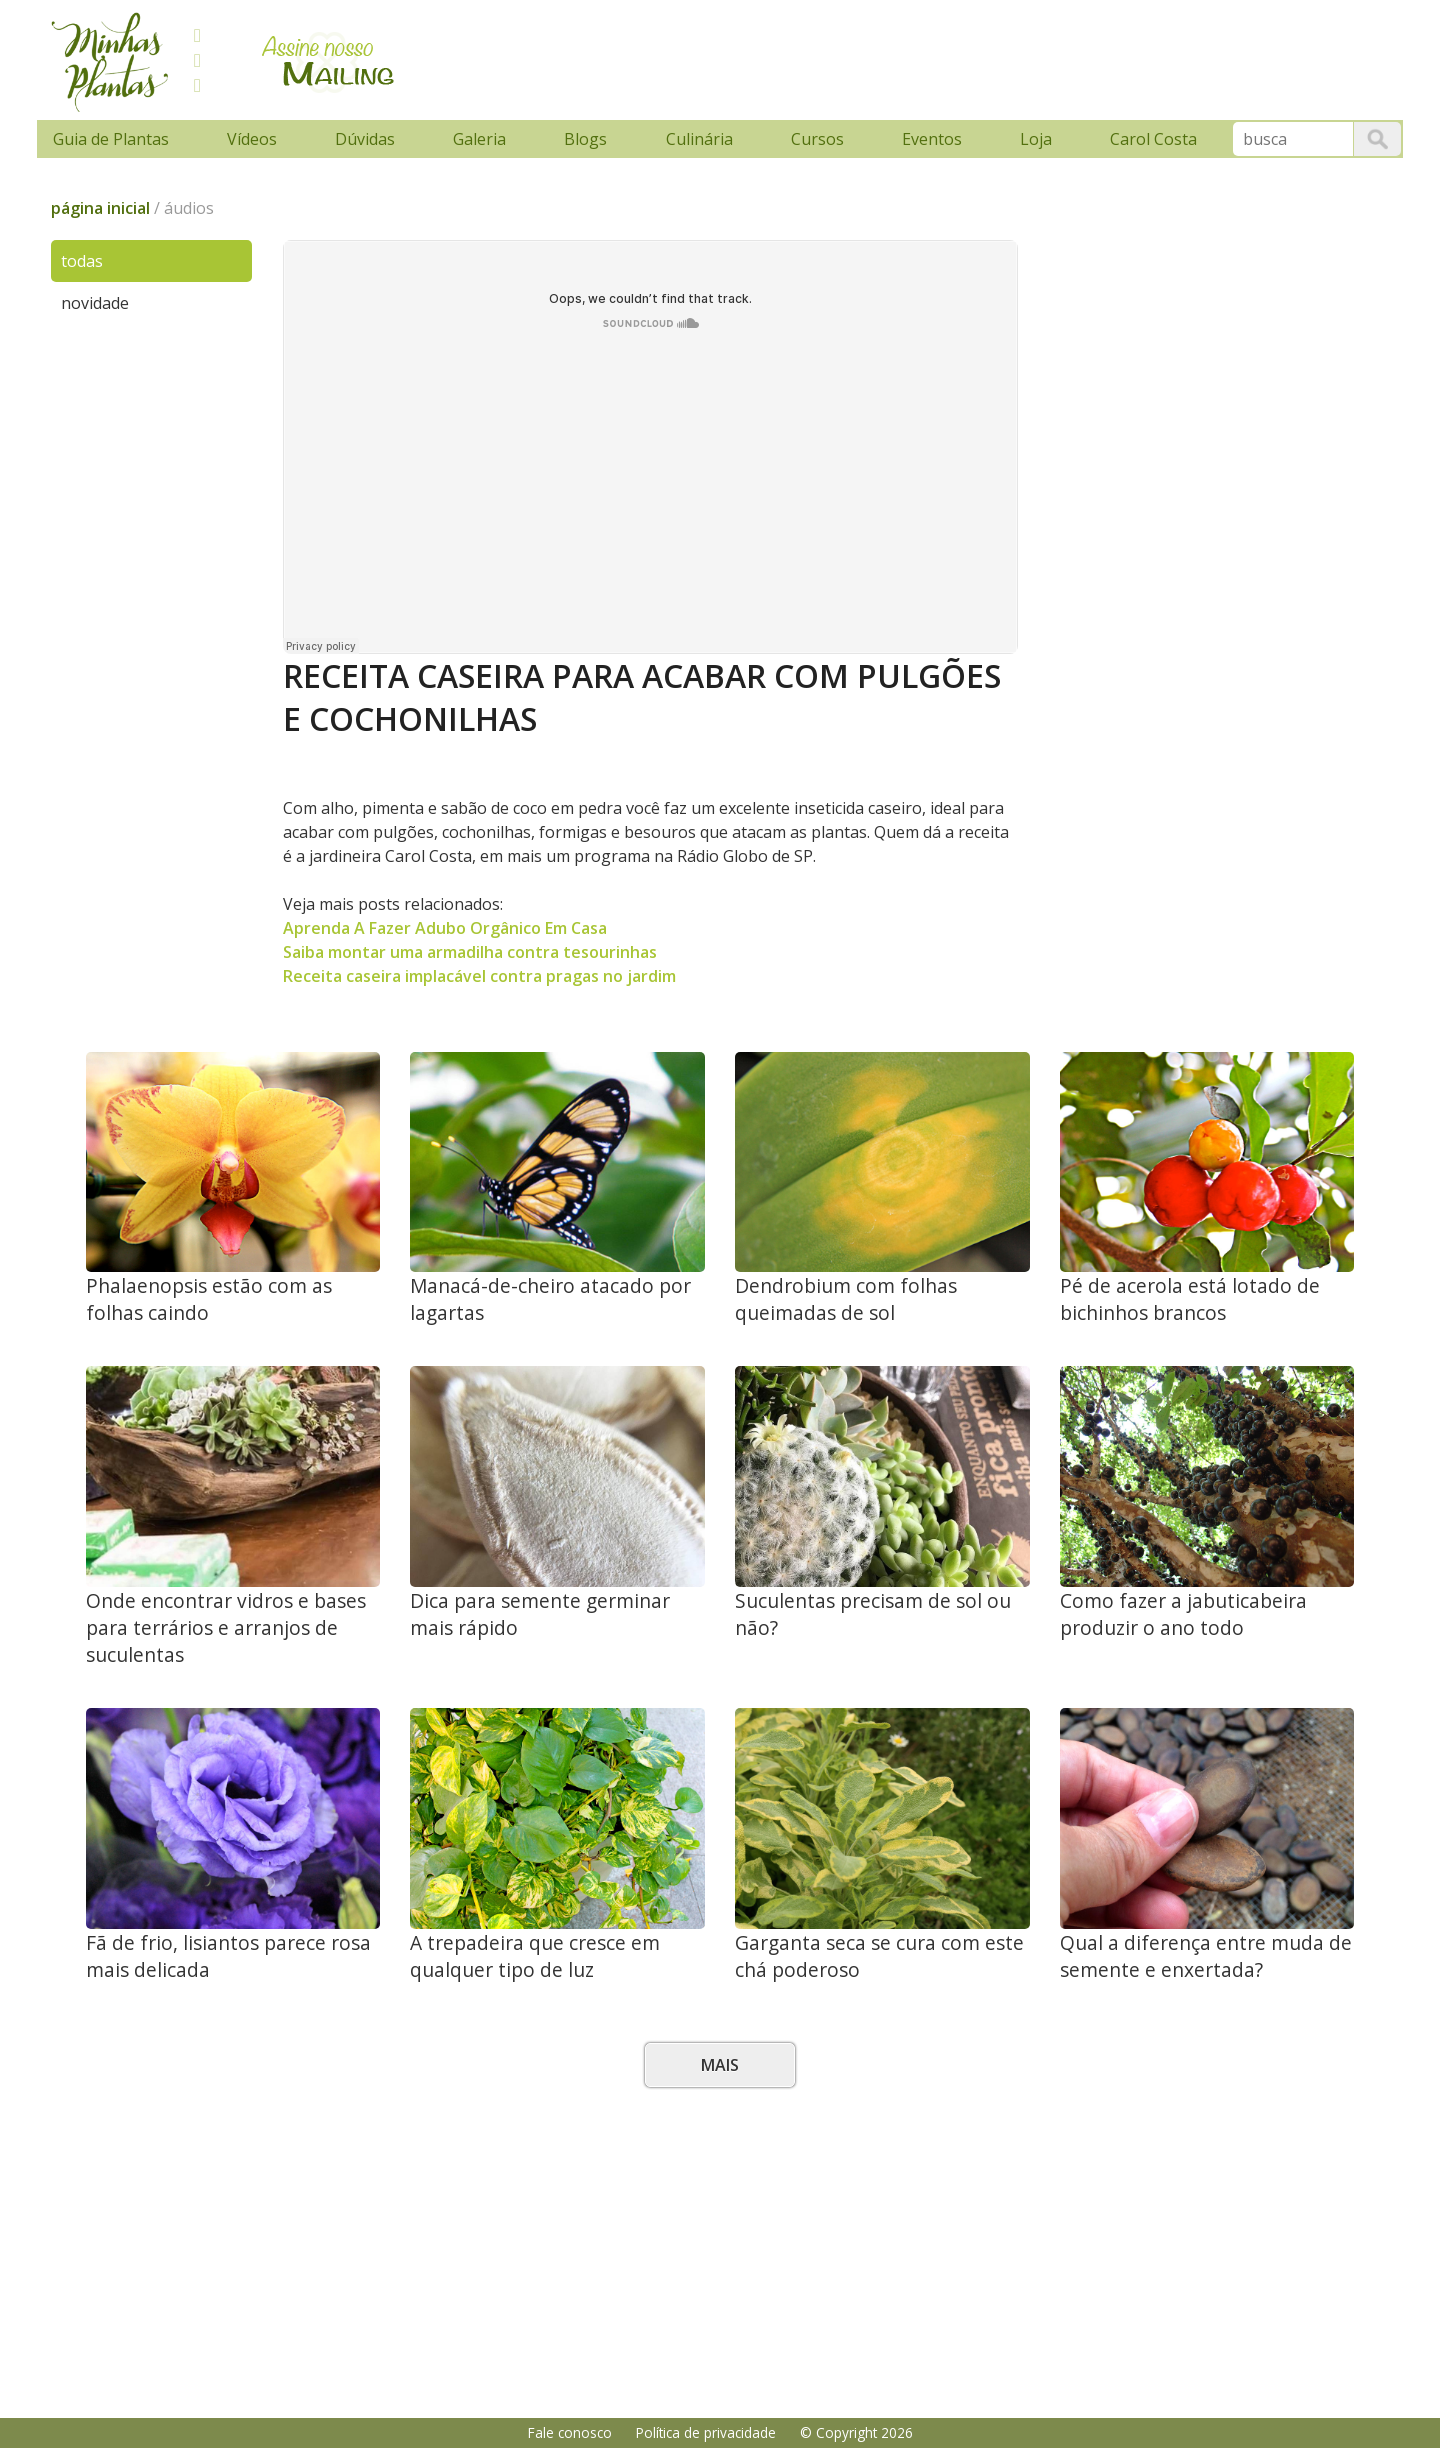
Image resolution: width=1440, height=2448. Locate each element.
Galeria (479, 139)
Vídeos (252, 139)
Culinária (699, 139)
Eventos (932, 139)
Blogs (585, 139)
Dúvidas (365, 139)
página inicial (100, 208)
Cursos (817, 139)
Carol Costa (1153, 139)
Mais (720, 2065)
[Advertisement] (792, 57)
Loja (1036, 139)
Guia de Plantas (111, 139)
